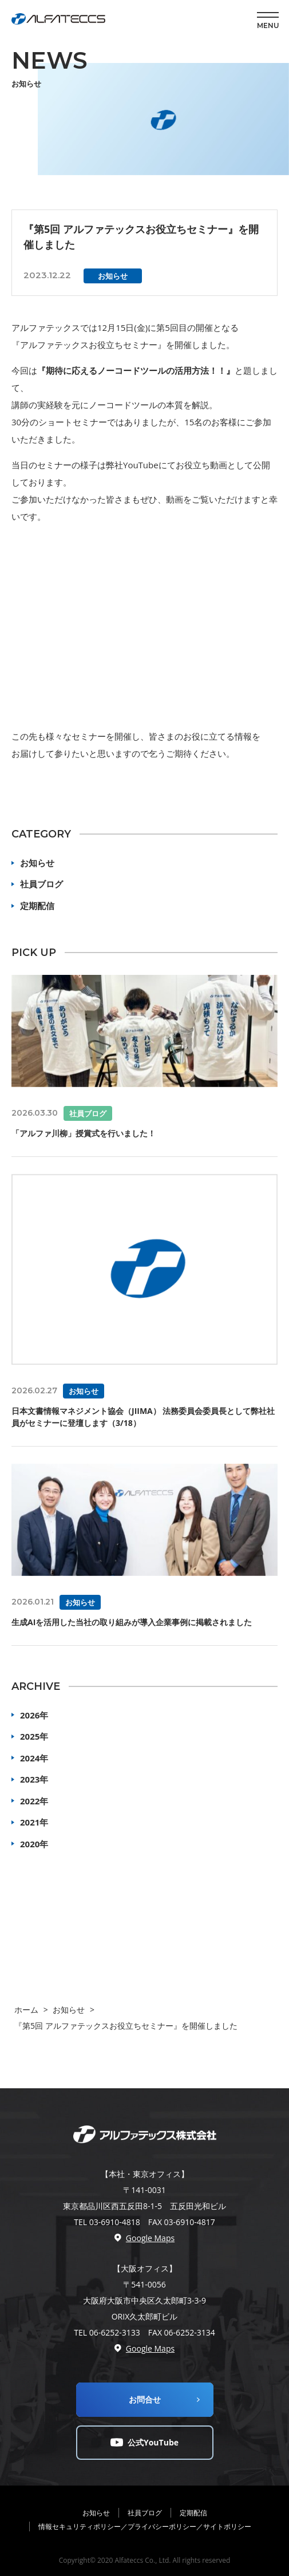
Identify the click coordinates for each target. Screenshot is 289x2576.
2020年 (34, 1844)
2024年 (34, 1758)
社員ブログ (41, 884)
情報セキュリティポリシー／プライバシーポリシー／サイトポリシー (144, 2526)
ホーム (26, 2009)
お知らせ (37, 862)
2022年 (34, 1801)
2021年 (34, 1822)
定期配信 (37, 905)
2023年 (34, 1779)
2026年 (34, 1715)
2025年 (34, 1736)
